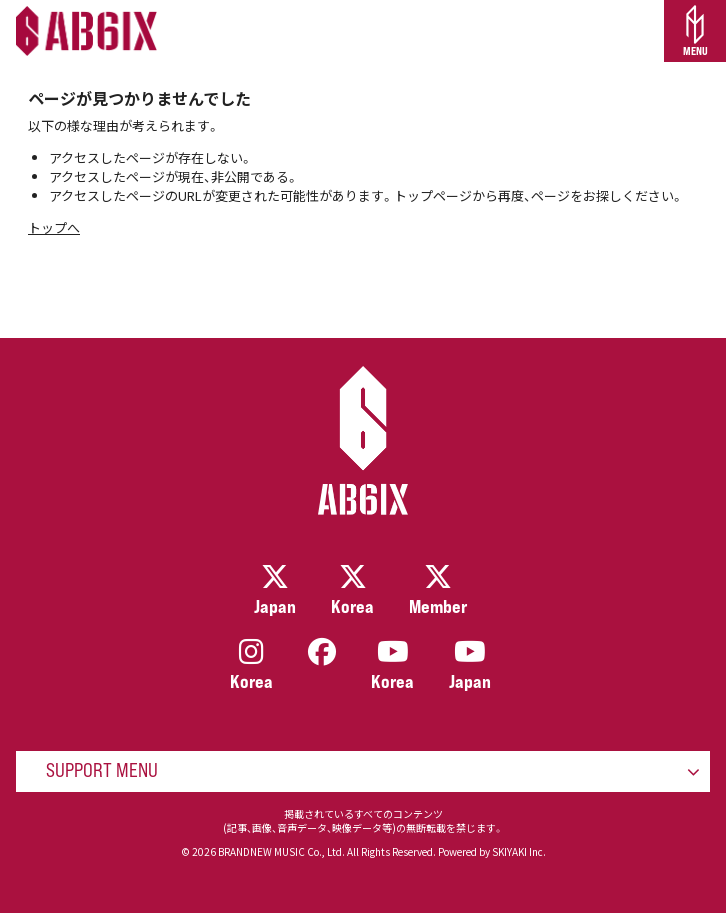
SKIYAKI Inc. (519, 851)
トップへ (54, 227)
